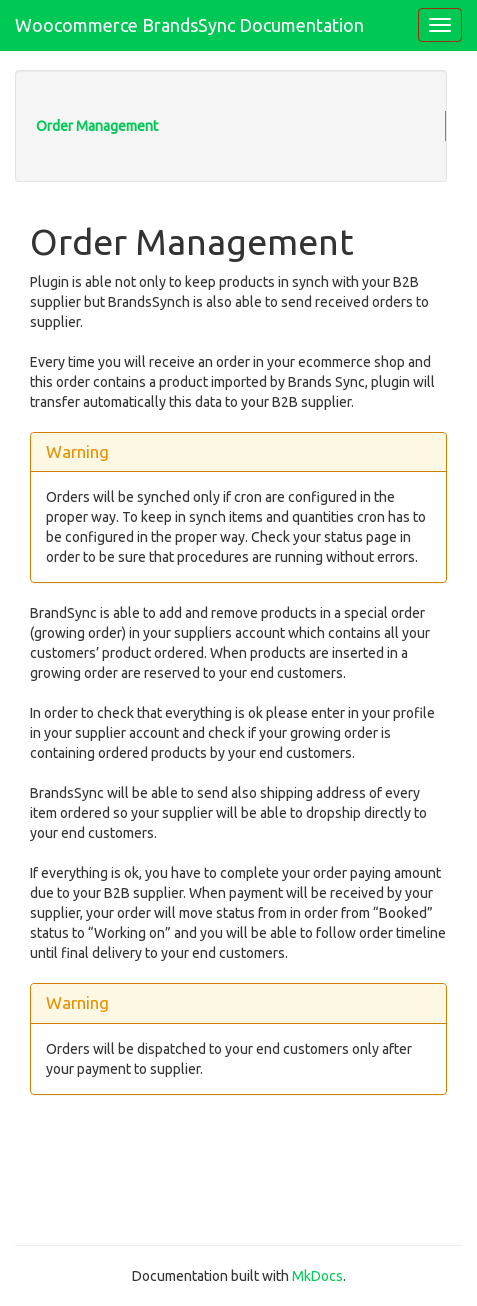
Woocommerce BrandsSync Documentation (189, 25)
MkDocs (317, 1276)
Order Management (97, 126)
